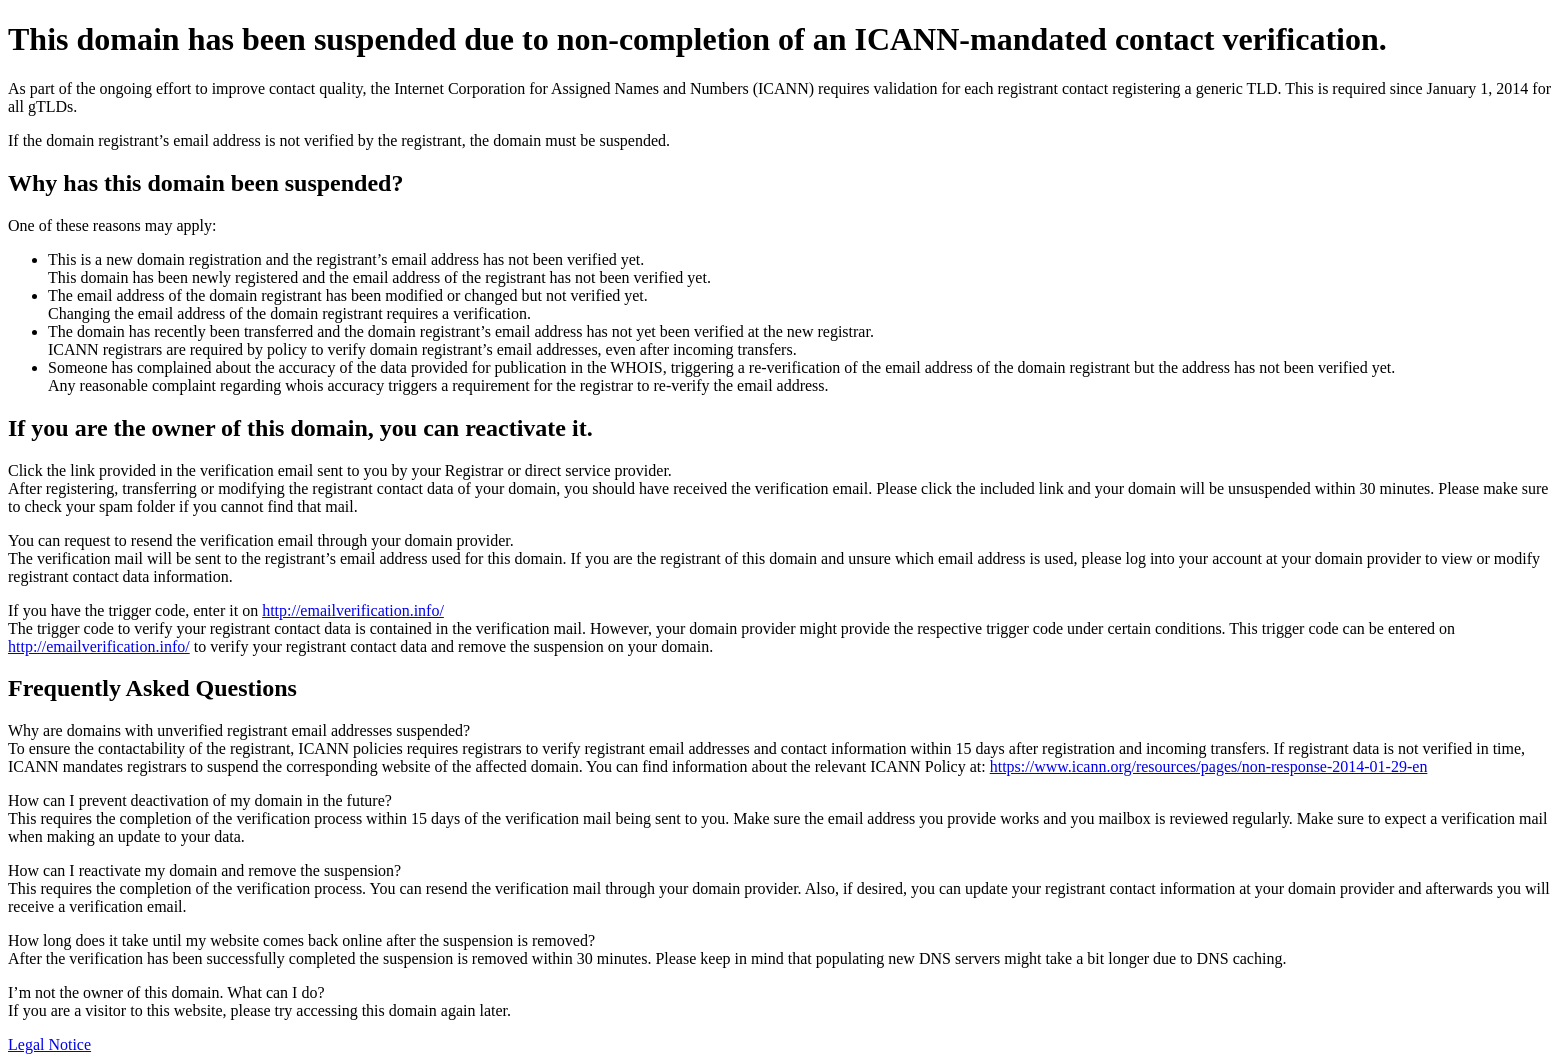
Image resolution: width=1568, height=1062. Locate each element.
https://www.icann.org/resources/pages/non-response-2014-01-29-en (1209, 766)
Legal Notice (49, 1044)
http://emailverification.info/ (353, 610)
